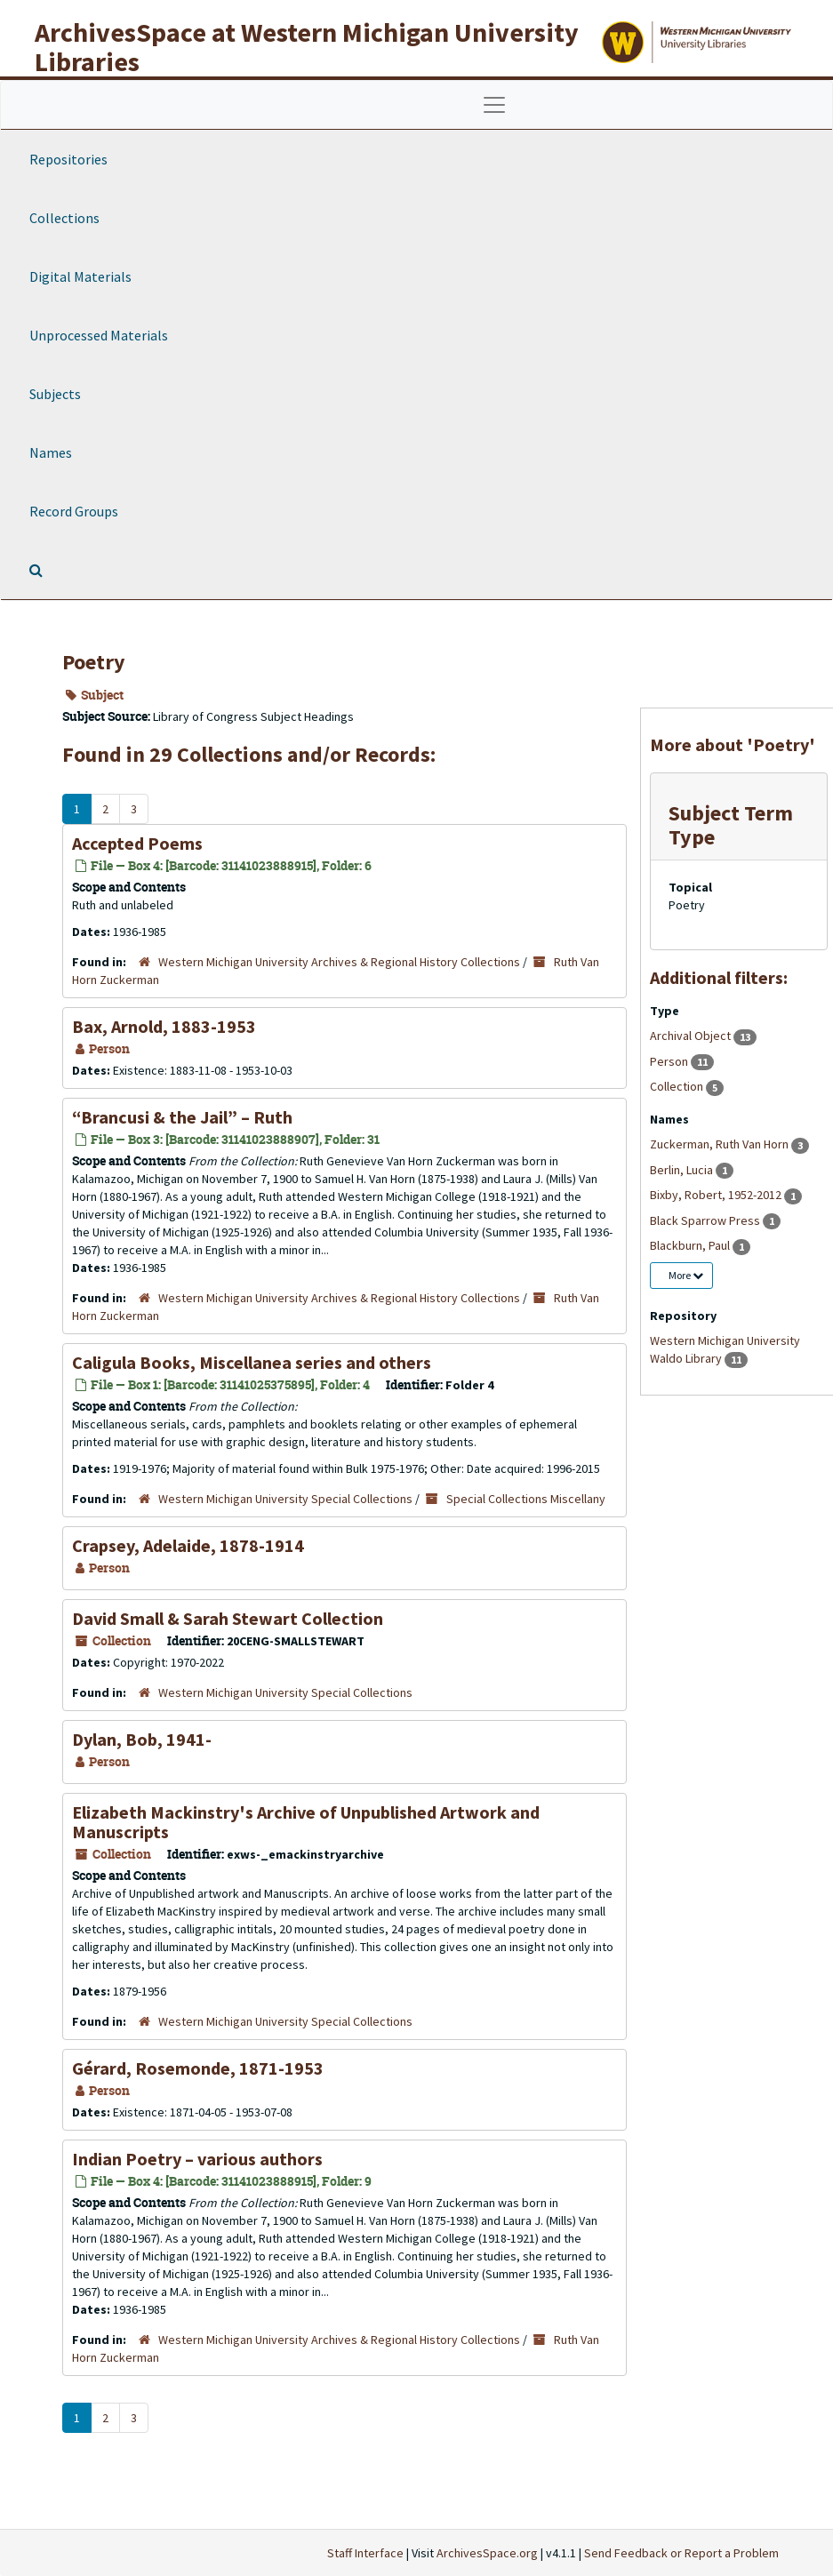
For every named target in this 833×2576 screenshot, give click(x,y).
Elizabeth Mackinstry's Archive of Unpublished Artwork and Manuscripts (306, 1822)
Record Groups (73, 511)
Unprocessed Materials (98, 335)
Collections (64, 218)
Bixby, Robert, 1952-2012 (717, 1195)
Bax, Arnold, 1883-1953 (164, 1026)
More (686, 1275)
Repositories (68, 159)
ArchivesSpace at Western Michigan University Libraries (307, 46)
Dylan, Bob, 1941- (142, 1739)
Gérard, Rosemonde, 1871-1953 (198, 2068)
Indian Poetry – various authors (197, 2159)
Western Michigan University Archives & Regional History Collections (339, 962)
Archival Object (691, 1036)
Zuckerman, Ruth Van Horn (720, 1144)
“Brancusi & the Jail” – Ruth (182, 1117)
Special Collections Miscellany (525, 1499)
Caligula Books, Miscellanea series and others (251, 1362)
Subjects (55, 394)
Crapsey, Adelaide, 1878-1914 (188, 1545)
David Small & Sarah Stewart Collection (227, 1618)
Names (50, 452)
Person (670, 1061)
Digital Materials (80, 276)
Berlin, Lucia (683, 1170)
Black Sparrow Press (706, 1220)
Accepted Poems (137, 843)
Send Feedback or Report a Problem (681, 2553)
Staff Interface (365, 2553)
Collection (678, 1086)
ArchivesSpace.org (487, 2553)
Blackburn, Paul (691, 1245)
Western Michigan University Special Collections (285, 1499)
